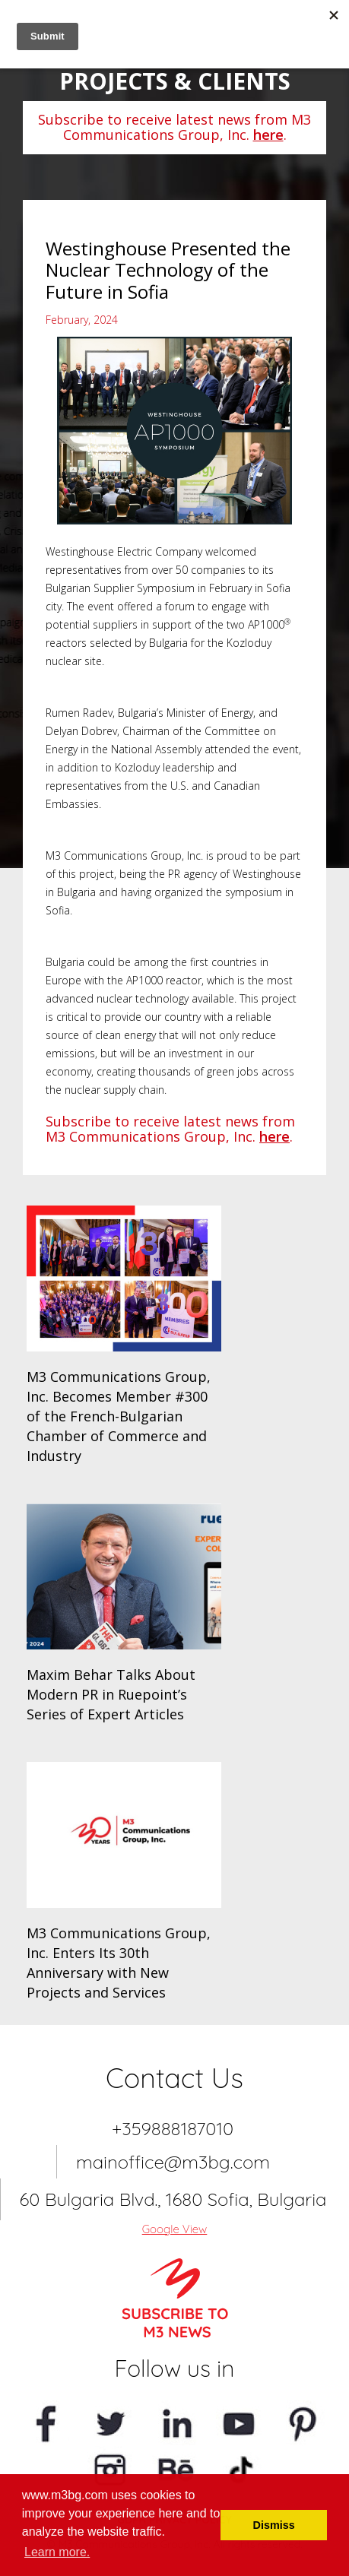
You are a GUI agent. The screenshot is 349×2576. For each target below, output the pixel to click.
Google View (175, 2229)
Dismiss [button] (274, 2525)
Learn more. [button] (57, 2552)
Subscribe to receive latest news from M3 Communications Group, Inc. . (174, 127)
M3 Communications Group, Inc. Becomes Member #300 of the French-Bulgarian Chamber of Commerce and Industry (119, 1416)
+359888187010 (172, 2128)
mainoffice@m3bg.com (173, 2161)
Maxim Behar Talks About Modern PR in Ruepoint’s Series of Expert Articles (111, 1694)
